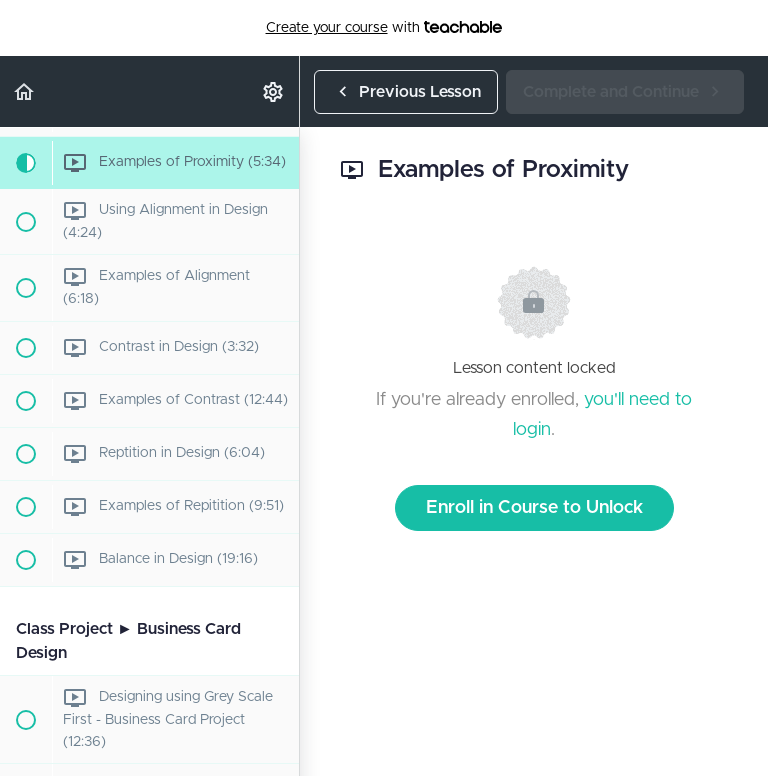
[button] (25, 91)
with (384, 28)
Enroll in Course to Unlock (534, 508)
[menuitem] (274, 91)
